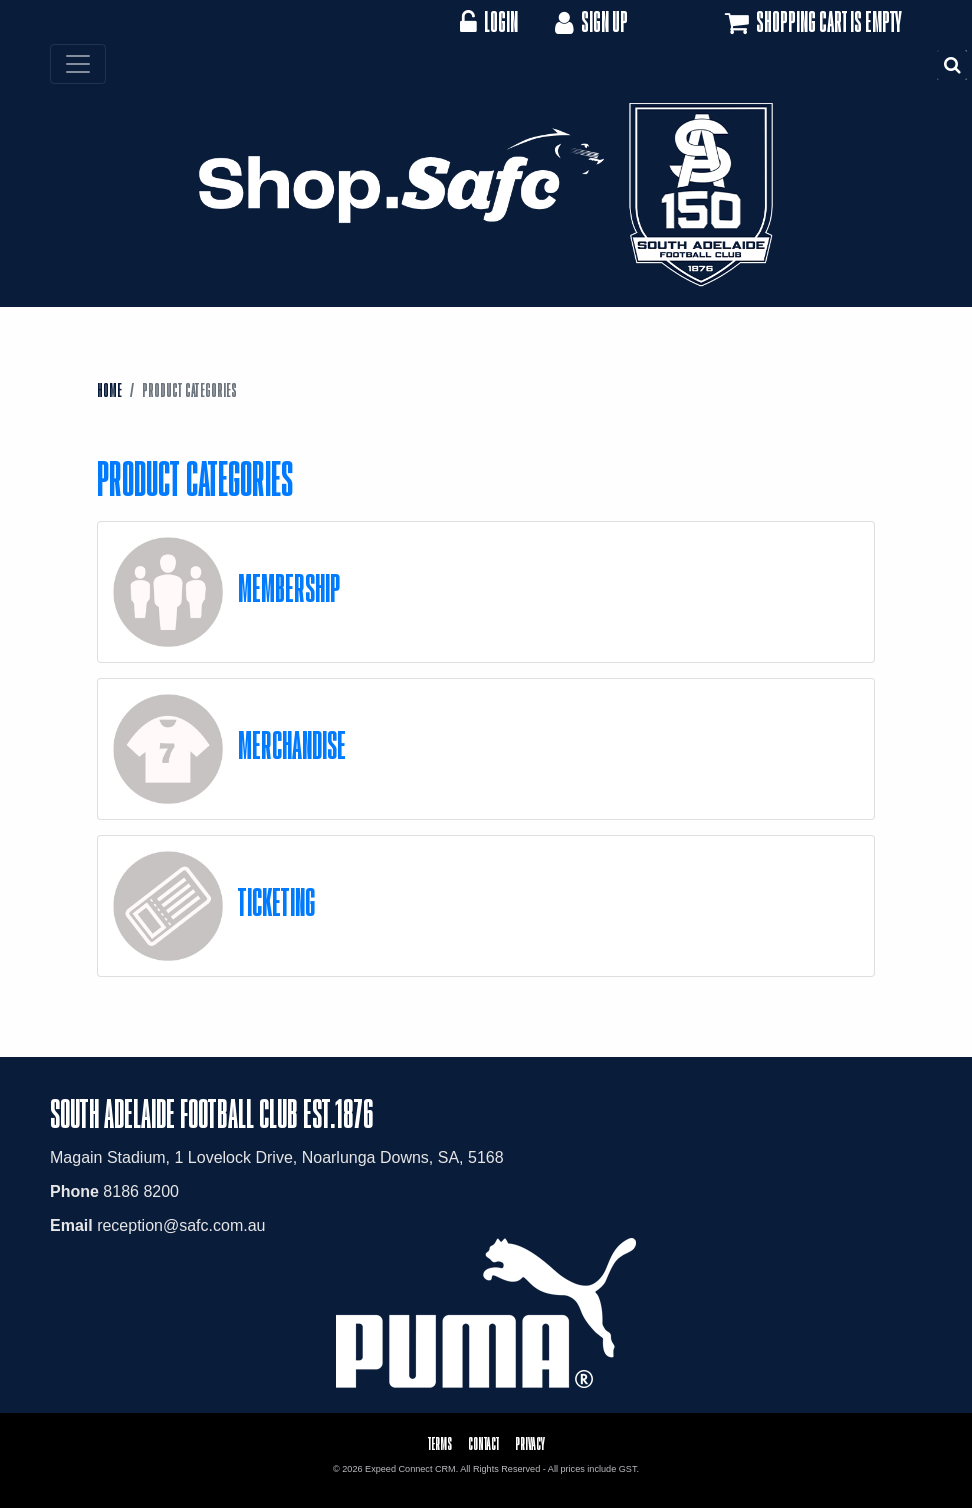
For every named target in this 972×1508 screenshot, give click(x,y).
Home (109, 390)
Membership (289, 587)
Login (488, 21)
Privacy (530, 1443)
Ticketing (276, 901)
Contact (483, 1443)
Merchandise (292, 744)
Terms (440, 1443)
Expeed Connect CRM (410, 1469)
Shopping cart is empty (811, 23)
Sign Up (589, 21)
